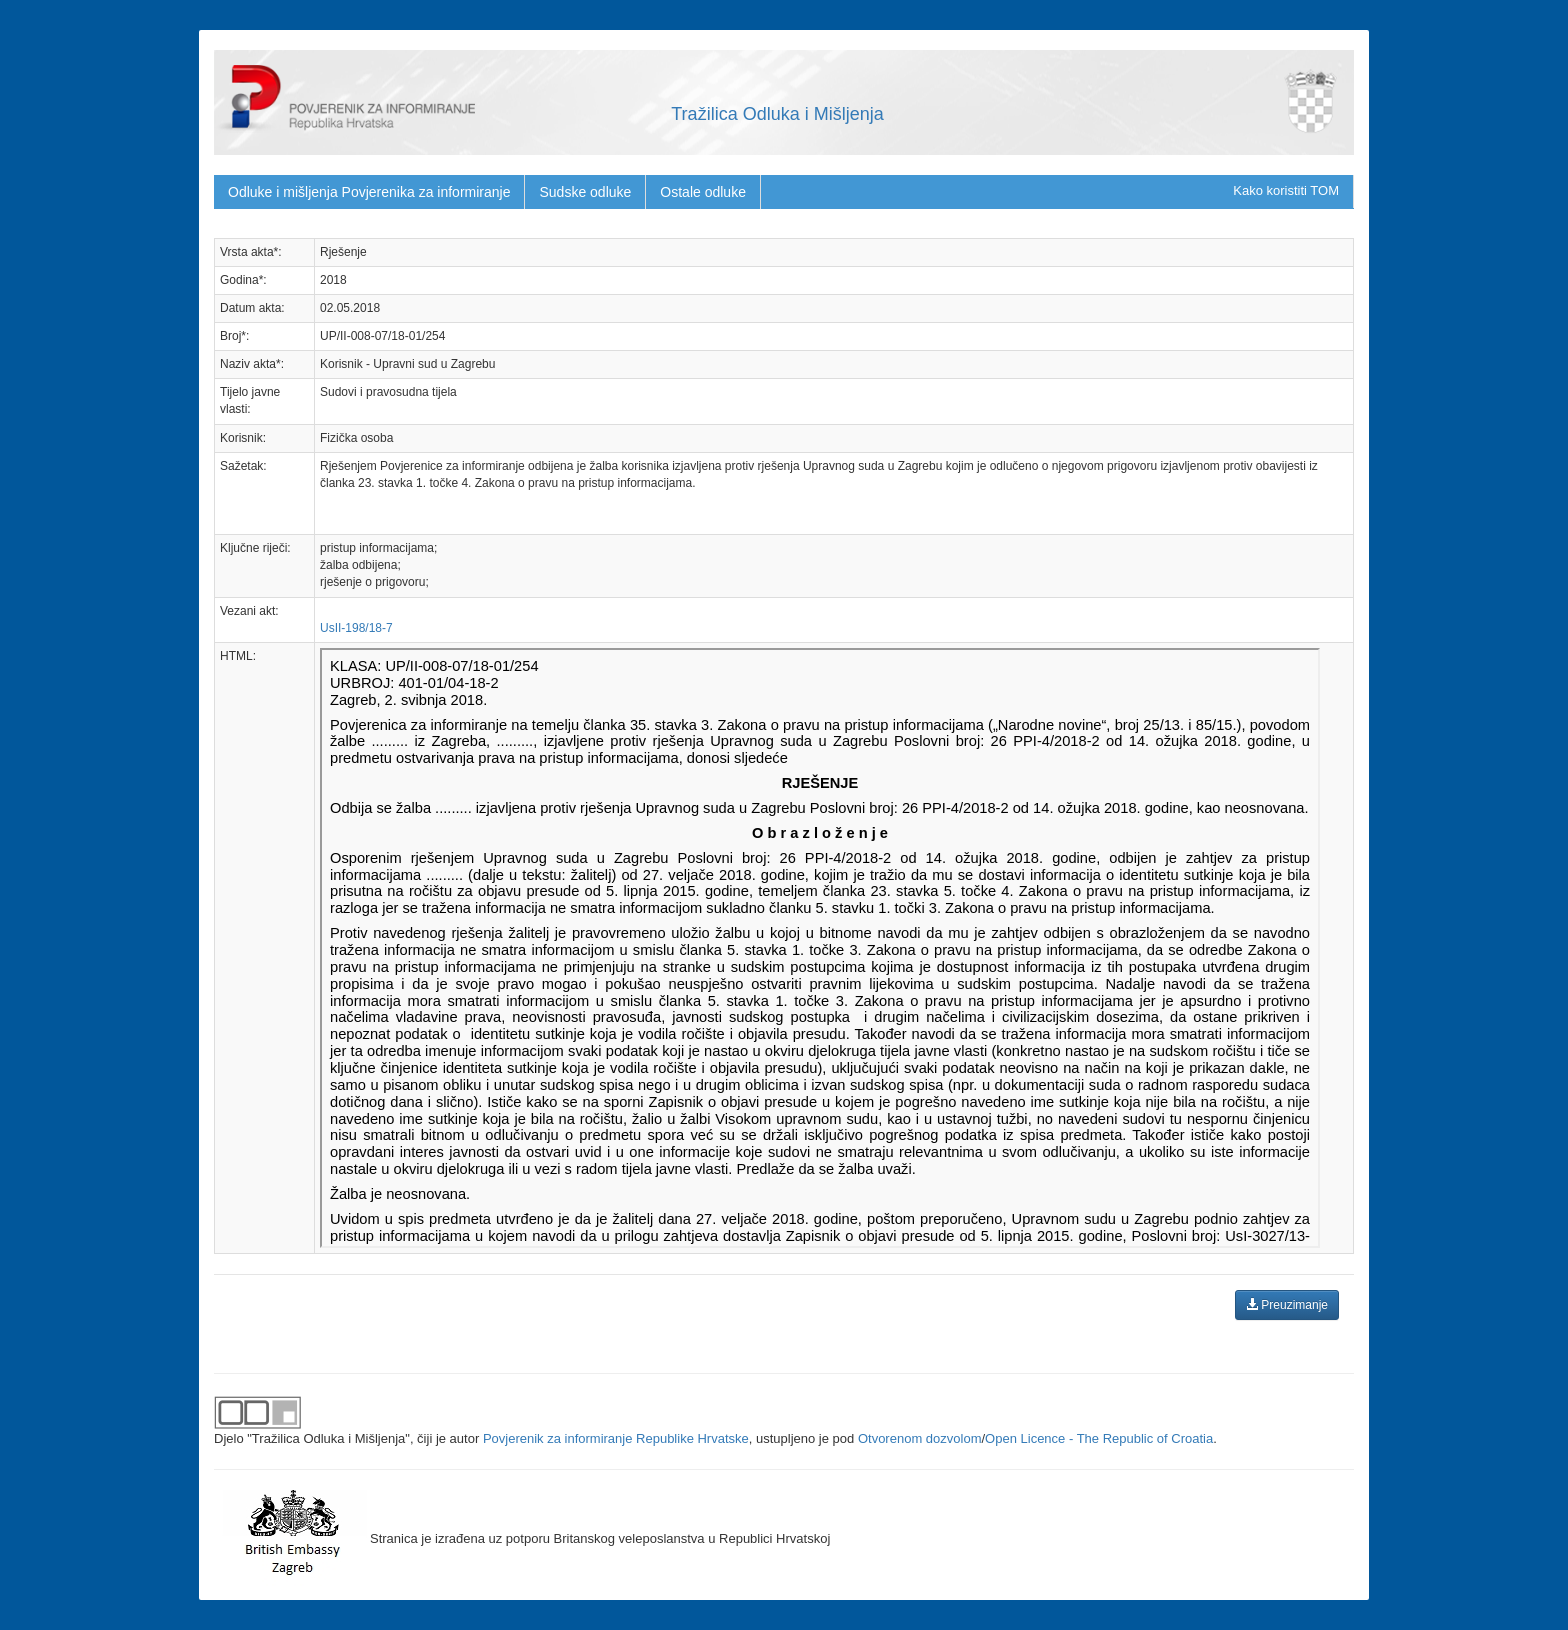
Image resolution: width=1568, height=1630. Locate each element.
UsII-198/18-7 (356, 628)
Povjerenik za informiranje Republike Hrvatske (616, 1438)
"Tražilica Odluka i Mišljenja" (328, 1438)
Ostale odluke (703, 192)
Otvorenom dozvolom (920, 1438)
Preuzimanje (1287, 1305)
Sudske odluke (585, 192)
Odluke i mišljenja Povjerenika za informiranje (369, 192)
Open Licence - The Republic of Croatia (1099, 1438)
